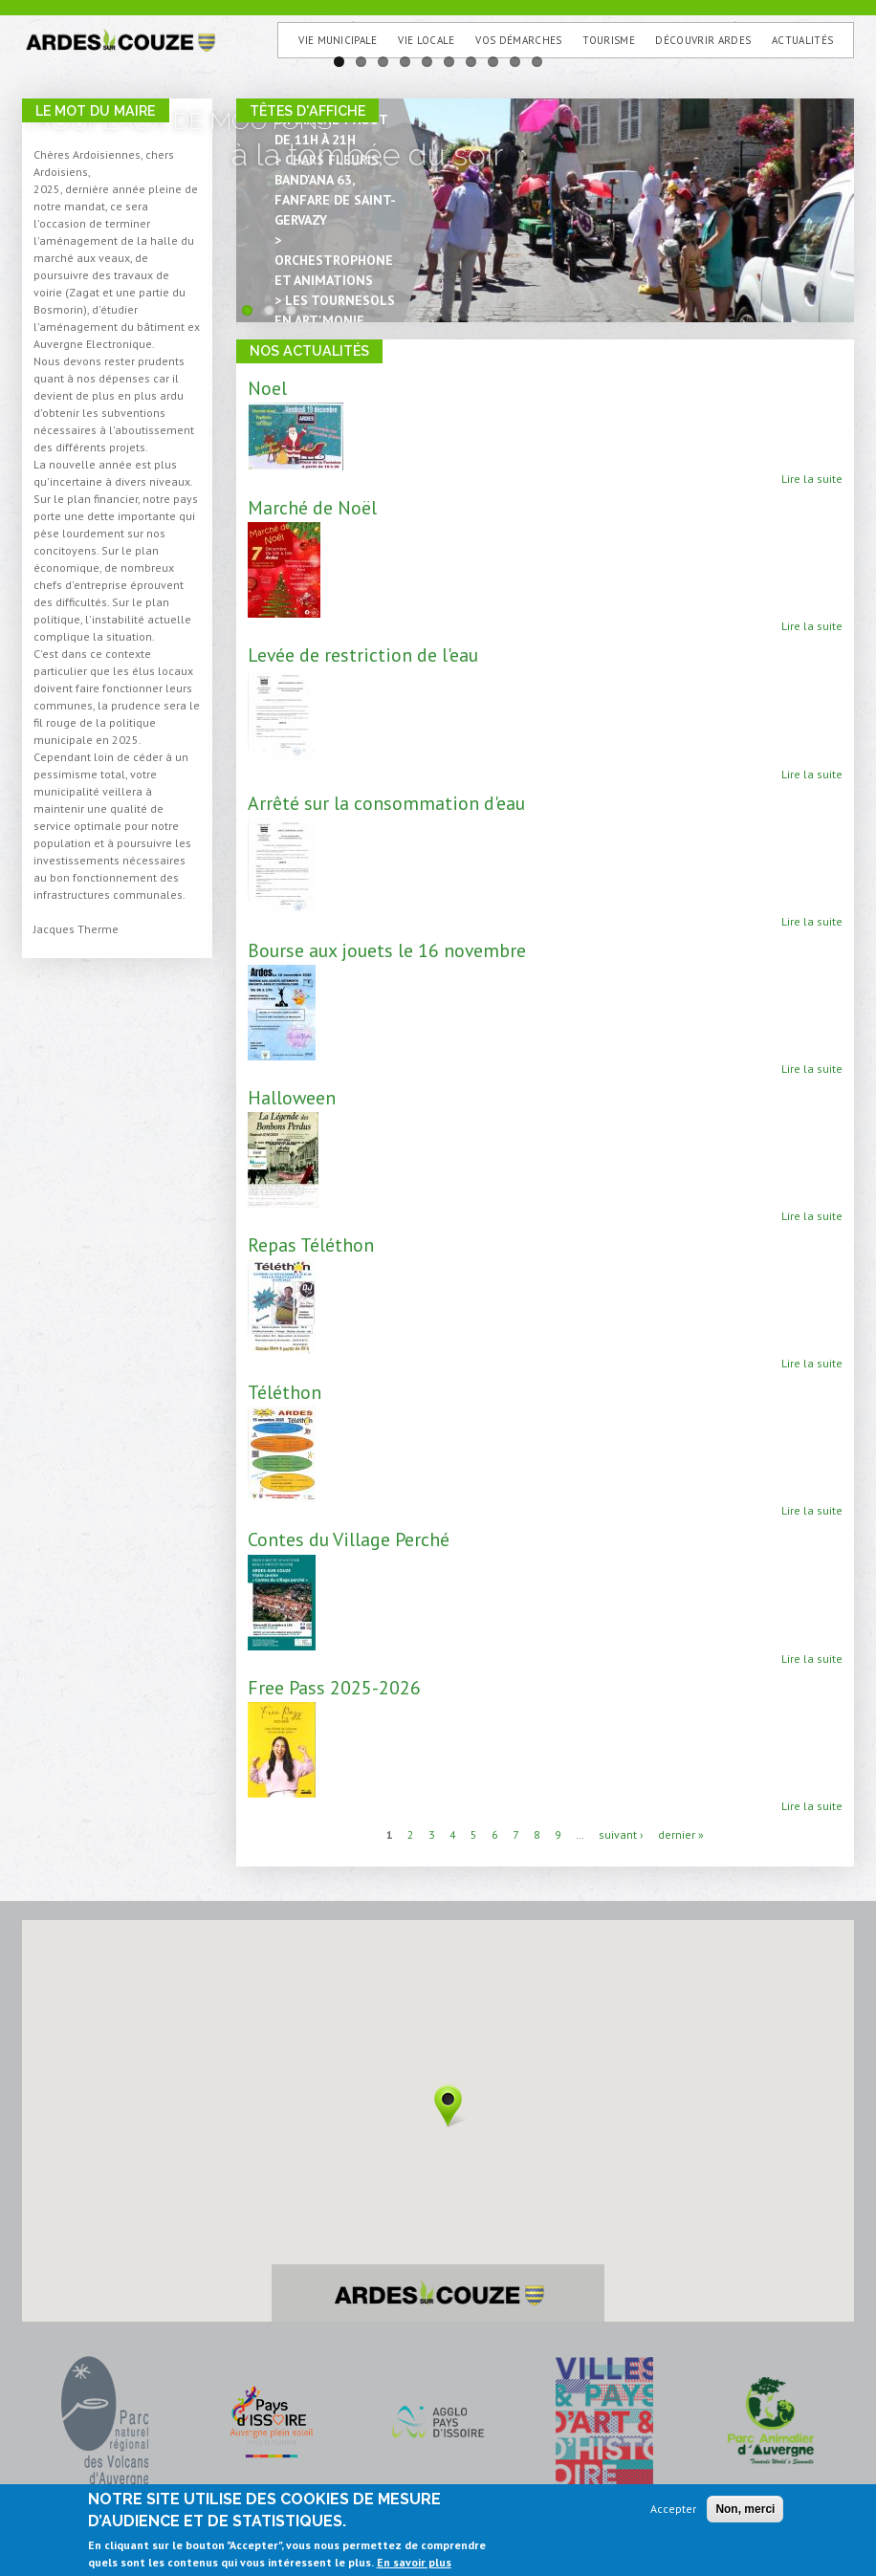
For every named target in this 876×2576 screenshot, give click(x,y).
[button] (448, 2106)
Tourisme (608, 40)
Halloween (292, 1097)
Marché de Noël (312, 507)
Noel (267, 388)
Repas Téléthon (311, 1244)
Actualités (802, 40)
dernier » (681, 1834)
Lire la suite (812, 478)
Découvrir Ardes (703, 40)
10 (537, 61)
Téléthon (284, 1392)
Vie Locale (426, 40)
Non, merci (745, 2509)
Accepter (673, 2508)
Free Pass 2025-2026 (334, 1687)
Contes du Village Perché (348, 1539)
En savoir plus (414, 2562)
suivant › (621, 1834)
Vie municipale (338, 40)
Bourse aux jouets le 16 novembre (387, 950)
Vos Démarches (518, 40)
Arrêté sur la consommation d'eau (386, 803)
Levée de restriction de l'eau (363, 654)
